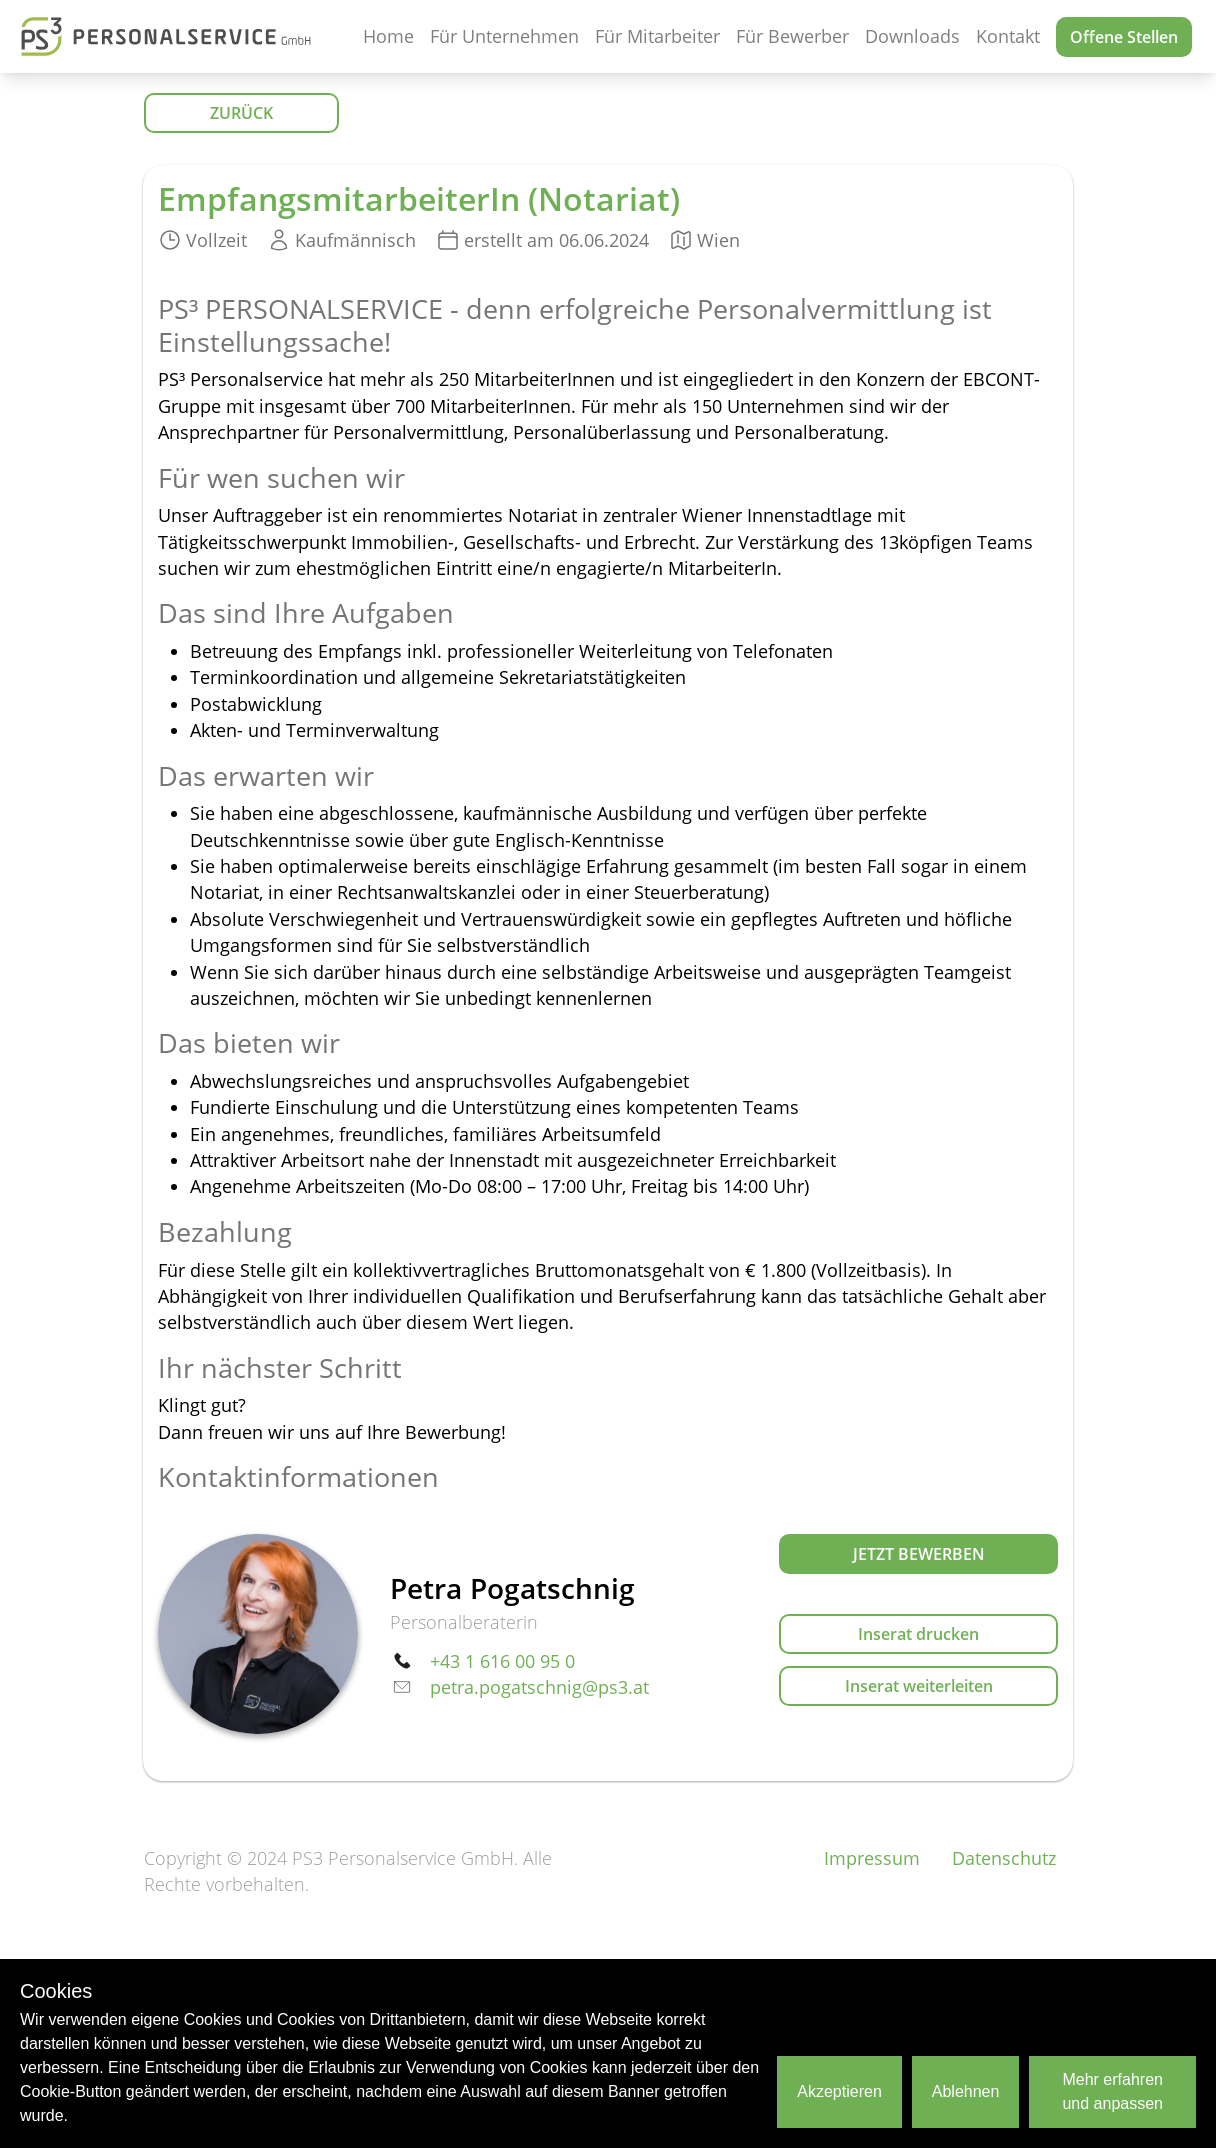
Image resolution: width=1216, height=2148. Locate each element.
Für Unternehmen (504, 36)
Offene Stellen (1124, 37)
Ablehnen (966, 2091)
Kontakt (1008, 36)
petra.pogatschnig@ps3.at (539, 1687)
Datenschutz (1004, 1858)
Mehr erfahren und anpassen (1112, 2091)
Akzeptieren (839, 2091)
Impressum (872, 1858)
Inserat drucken (918, 1634)
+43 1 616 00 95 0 (502, 1661)
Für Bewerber (792, 36)
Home (388, 36)
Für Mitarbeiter (657, 36)
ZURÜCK (241, 113)
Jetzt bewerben (919, 1554)
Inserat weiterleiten (919, 1686)
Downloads (912, 36)
